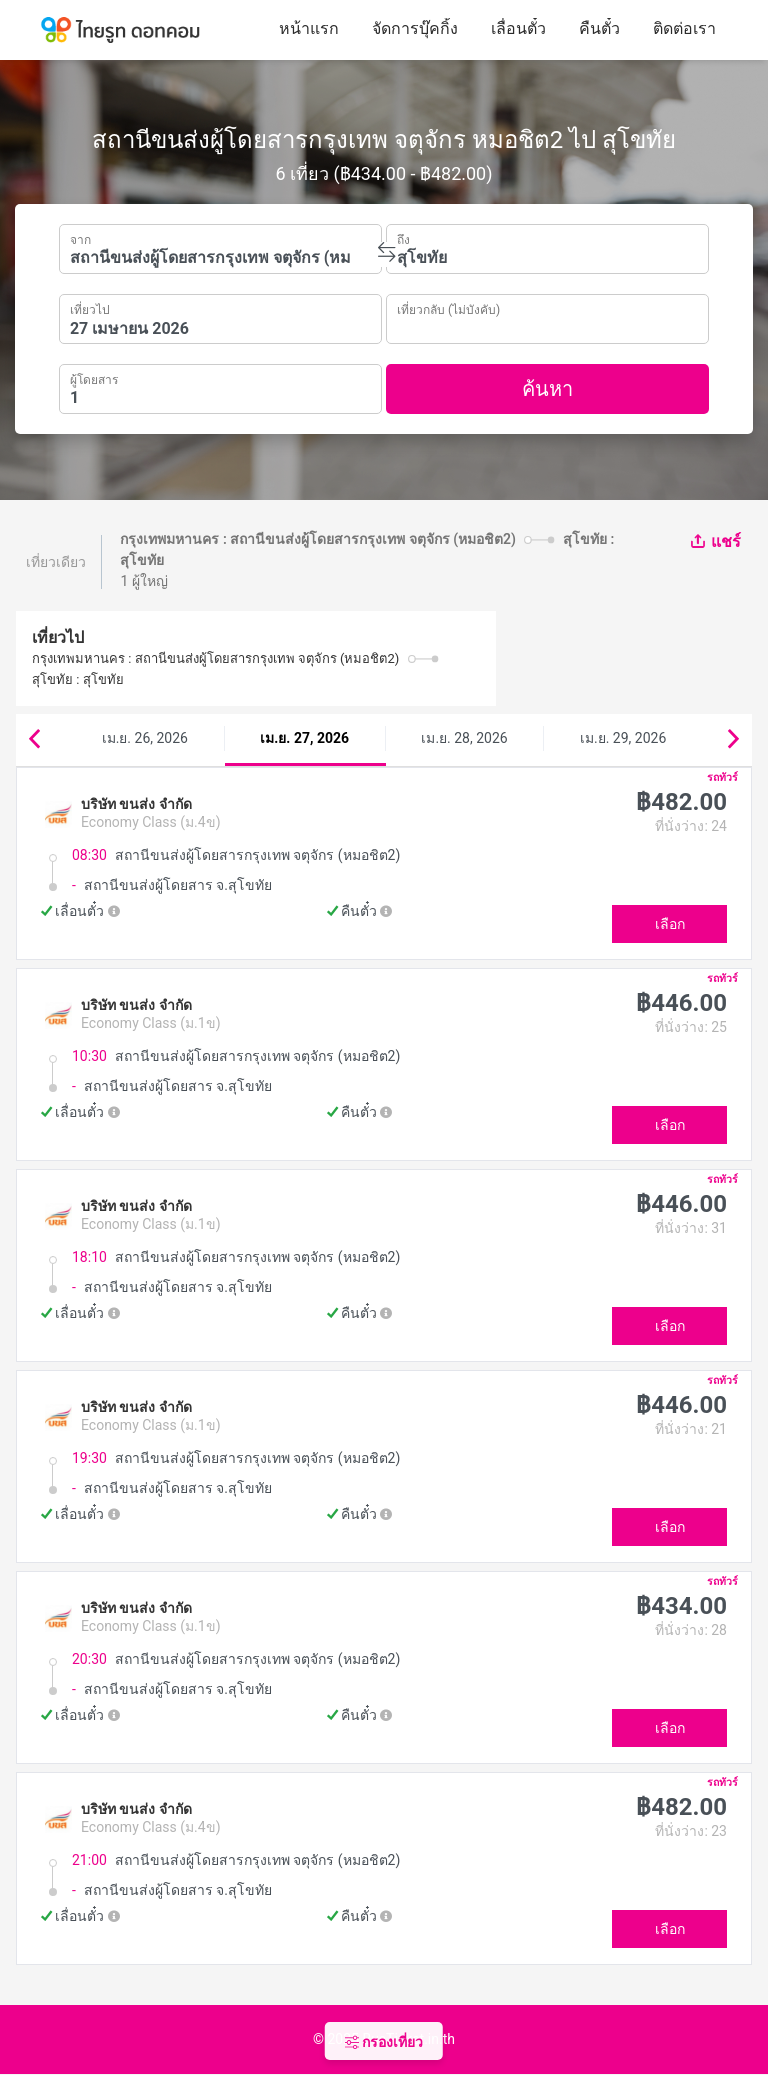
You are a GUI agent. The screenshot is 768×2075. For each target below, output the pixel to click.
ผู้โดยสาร (94, 377)
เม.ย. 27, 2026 (304, 738)
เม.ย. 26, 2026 (145, 738)
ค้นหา (547, 389)
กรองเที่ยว (384, 2042)
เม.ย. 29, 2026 (623, 738)
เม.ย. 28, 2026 (464, 738)
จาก (80, 238)
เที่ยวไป (90, 308)
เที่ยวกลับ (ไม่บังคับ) (448, 307)
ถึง (403, 238)
